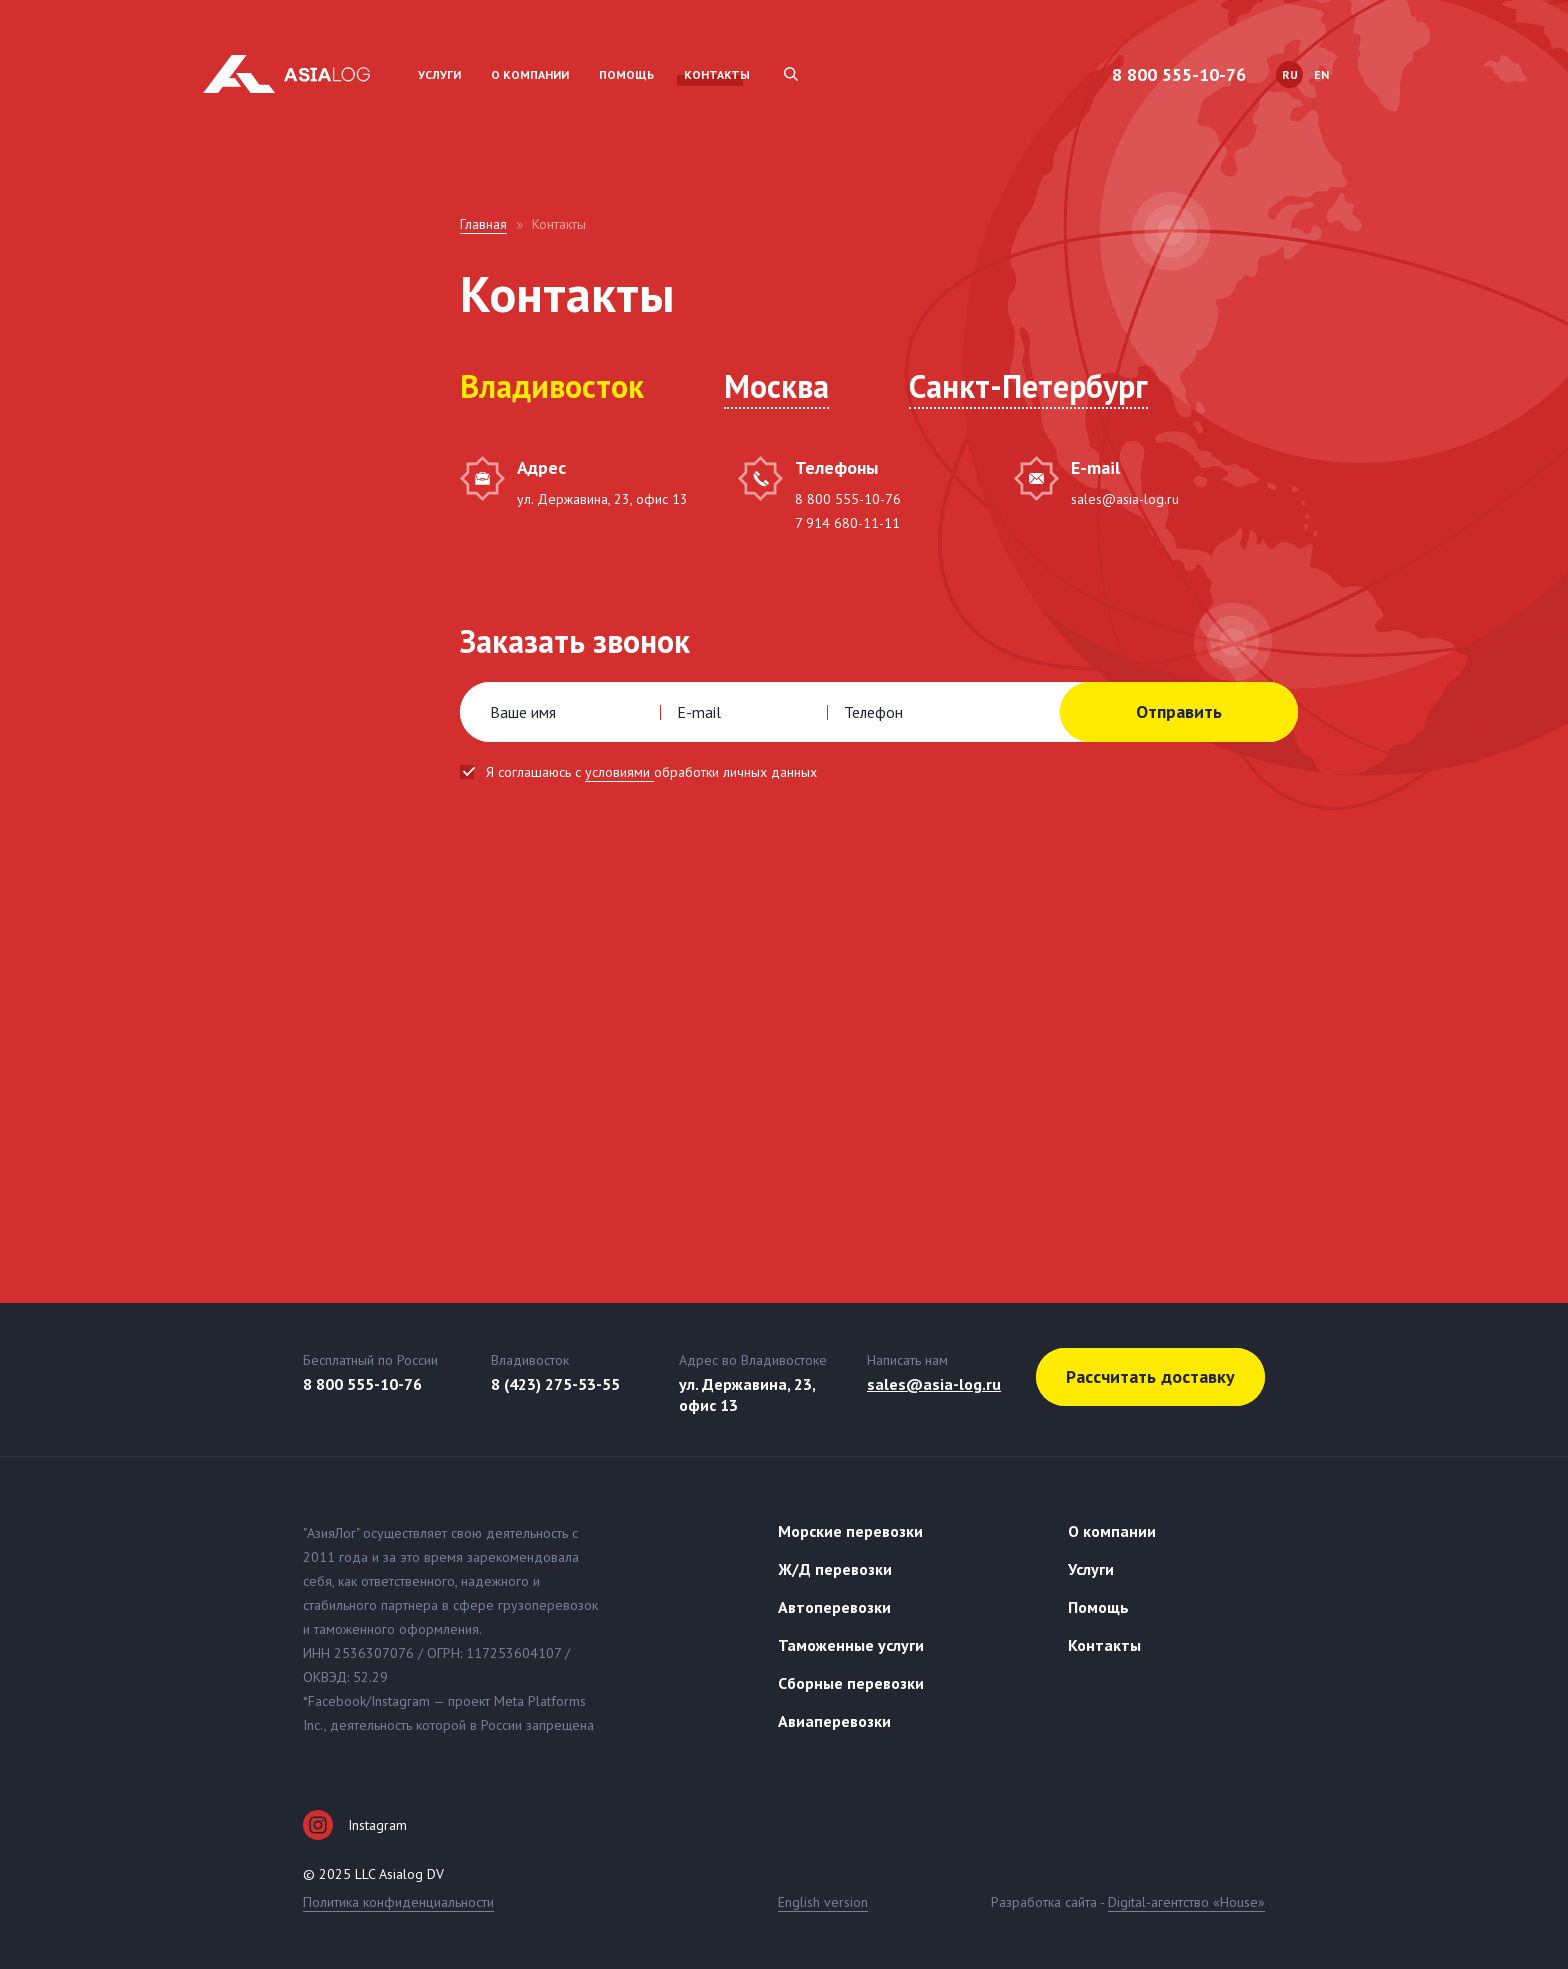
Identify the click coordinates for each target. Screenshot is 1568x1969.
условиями (619, 772)
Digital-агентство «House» (1186, 1902)
